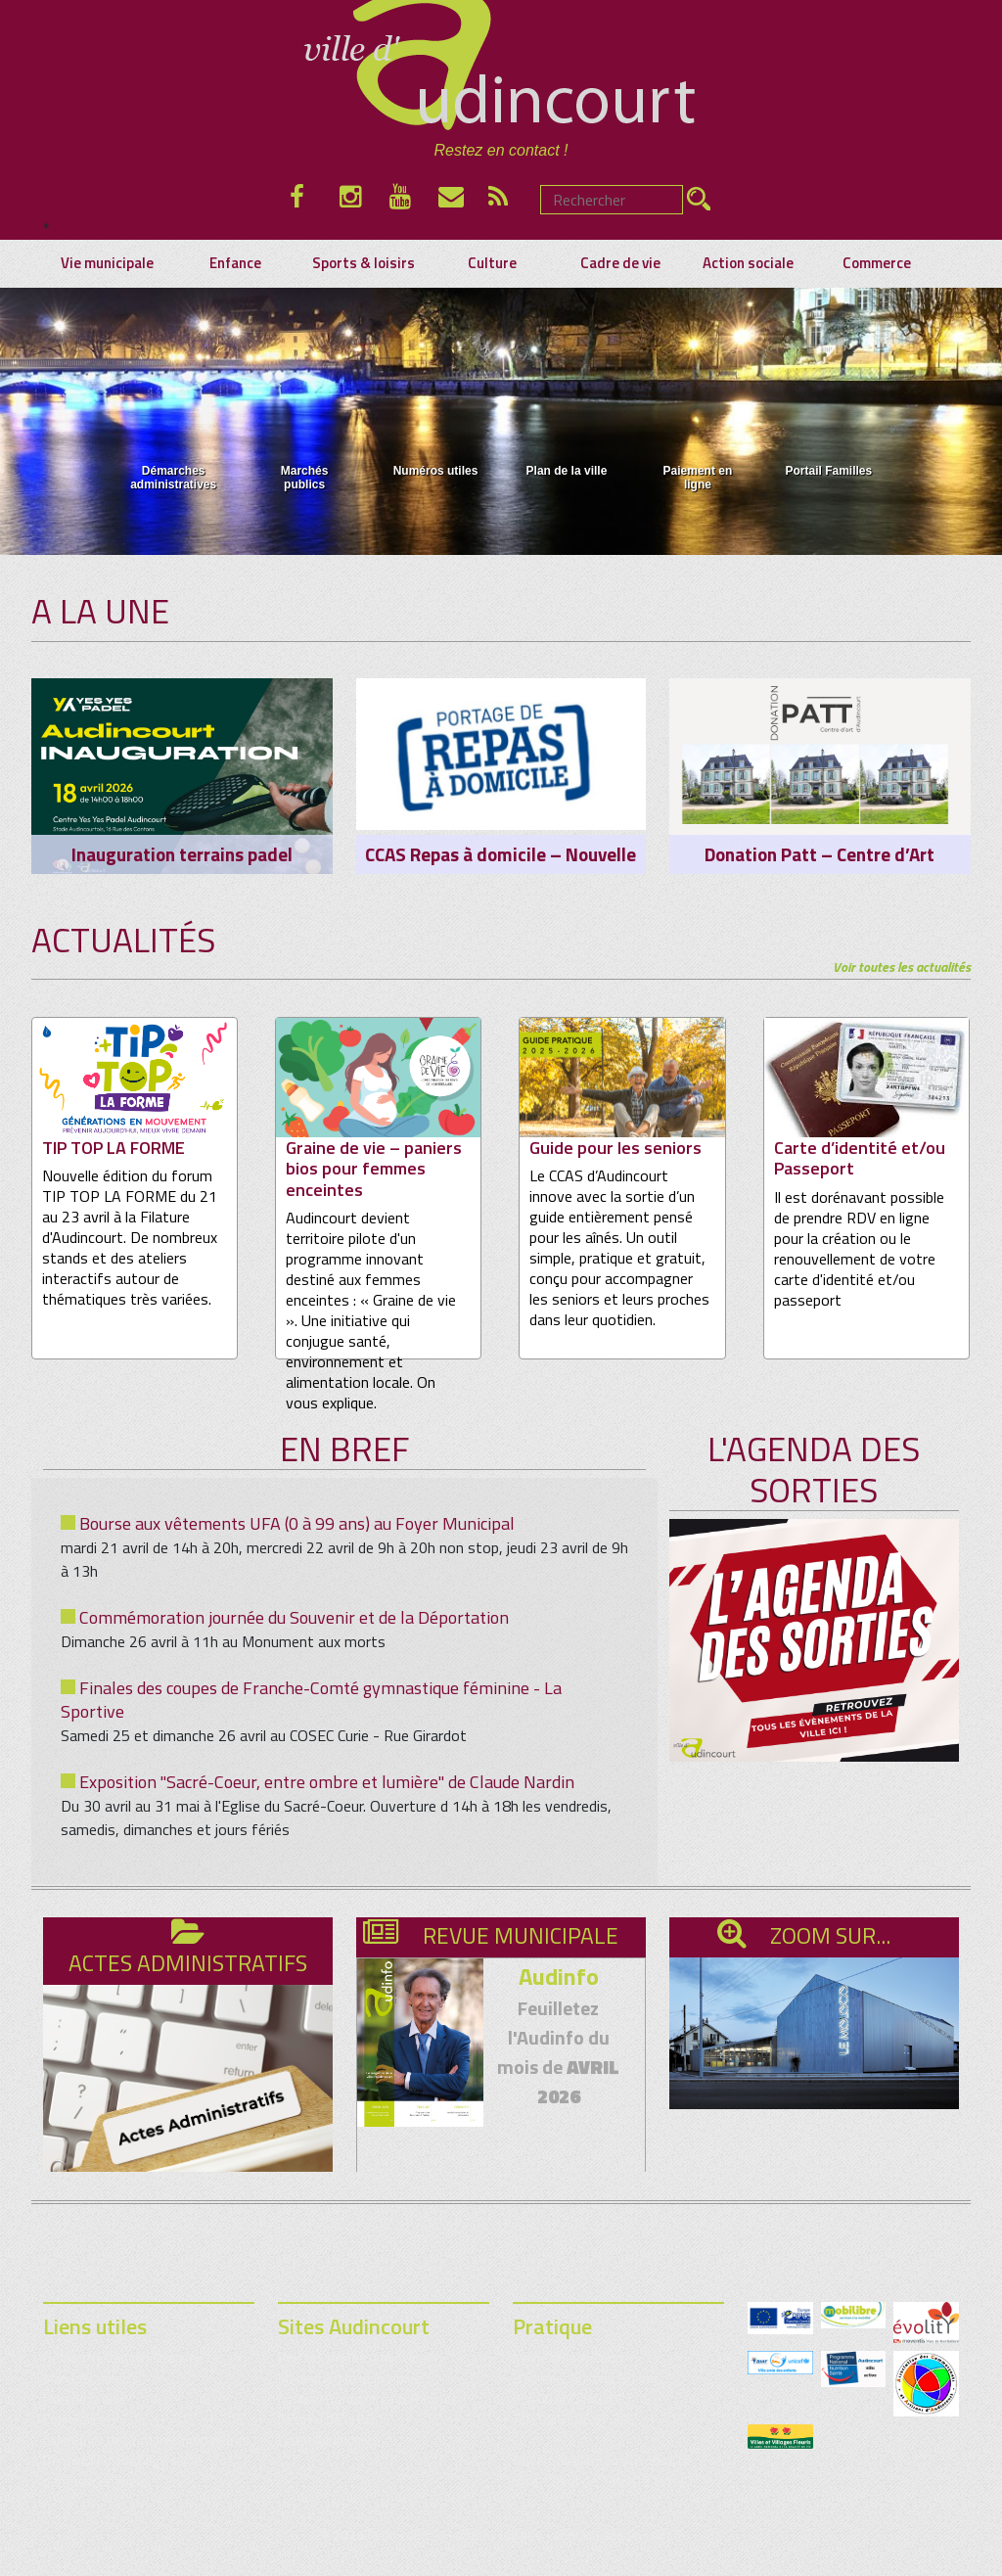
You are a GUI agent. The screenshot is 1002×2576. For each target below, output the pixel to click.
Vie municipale (107, 263)
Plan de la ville (567, 440)
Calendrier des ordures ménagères (146, 2439)
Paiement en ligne (698, 446)
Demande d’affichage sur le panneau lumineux (123, 2470)
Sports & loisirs (363, 263)
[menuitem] (173, 451)
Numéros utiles (435, 440)
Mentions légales (491, 2534)
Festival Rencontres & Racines (368, 2398)
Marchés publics (305, 446)
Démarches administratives (173, 446)
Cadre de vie (620, 263)
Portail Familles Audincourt (355, 2357)
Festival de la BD (326, 2419)
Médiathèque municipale (350, 2378)
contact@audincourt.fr (618, 2534)
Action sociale (748, 263)
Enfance (235, 263)
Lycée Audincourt (327, 2439)
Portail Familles (828, 440)
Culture (492, 263)
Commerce (877, 263)
